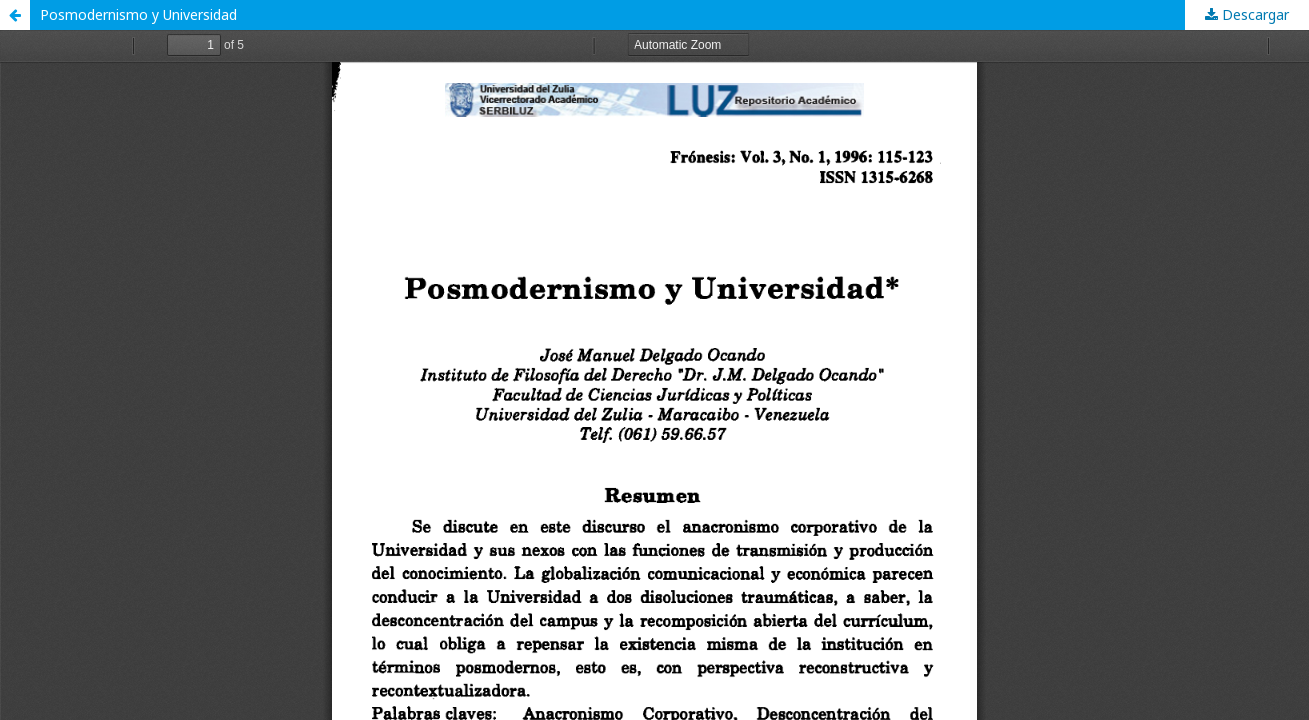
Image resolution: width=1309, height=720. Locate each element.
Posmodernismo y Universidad (138, 14)
